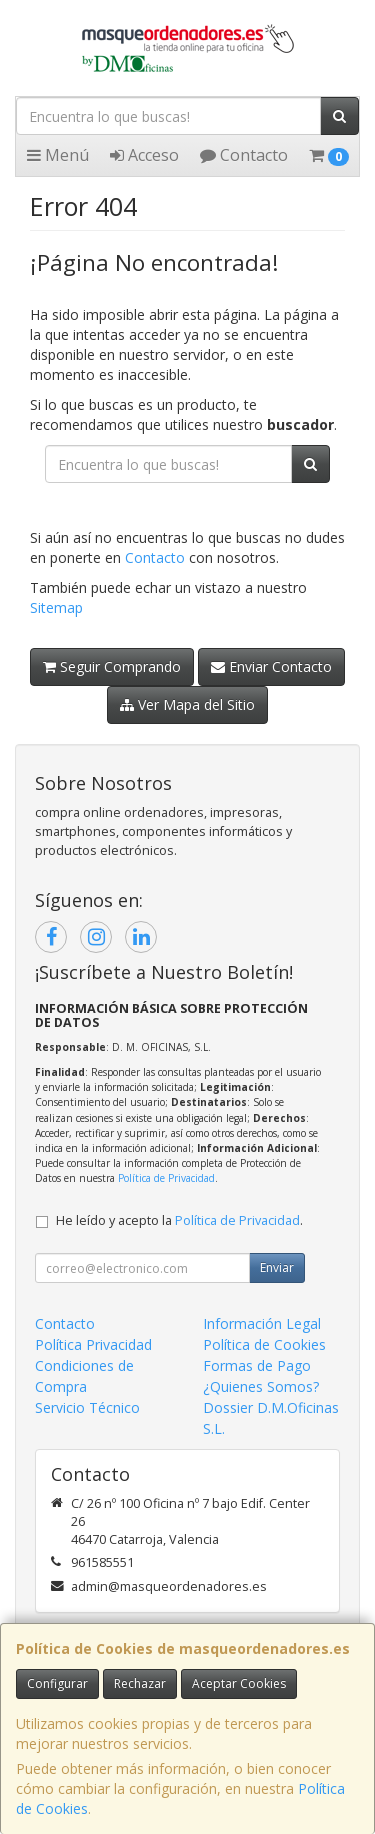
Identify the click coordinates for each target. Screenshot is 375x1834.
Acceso (144, 155)
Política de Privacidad (166, 1178)
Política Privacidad (93, 1344)
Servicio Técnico (87, 1407)
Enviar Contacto (271, 666)
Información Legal (262, 1323)
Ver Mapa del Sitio (187, 704)
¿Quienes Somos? (261, 1386)
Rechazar (140, 1683)
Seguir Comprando (112, 666)
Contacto (244, 155)
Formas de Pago (257, 1365)
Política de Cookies (264, 1344)
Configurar (57, 1683)
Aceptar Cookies (239, 1683)
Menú (58, 155)
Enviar (277, 1267)
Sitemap (56, 607)
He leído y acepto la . (179, 1220)
